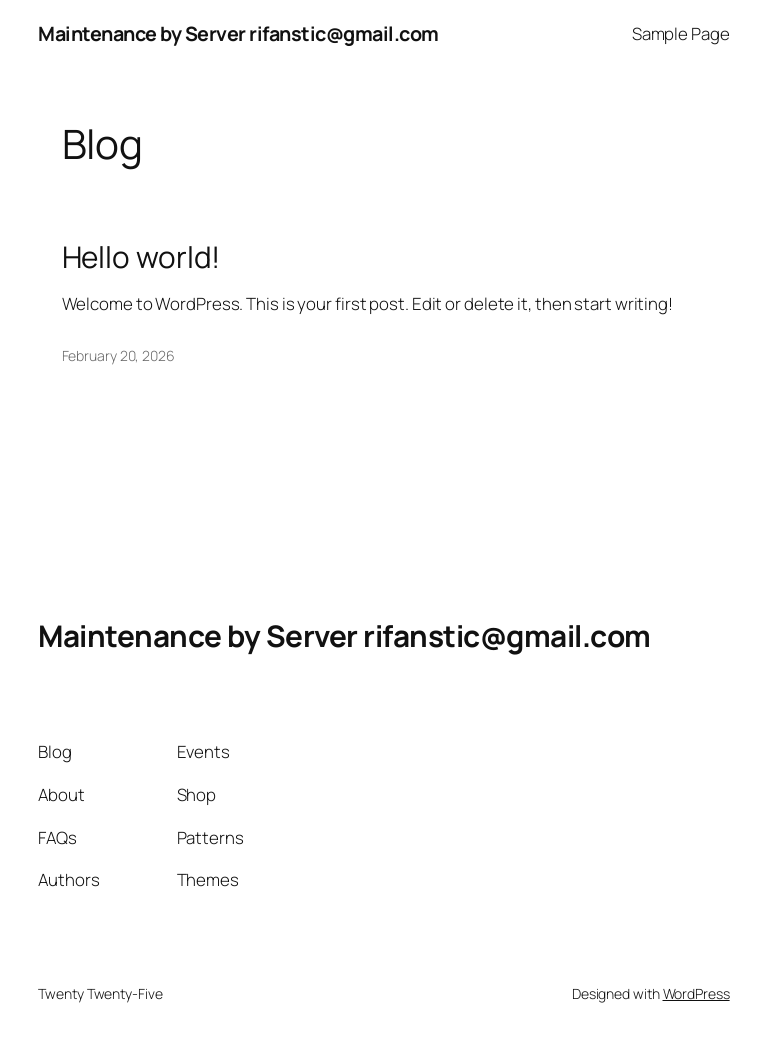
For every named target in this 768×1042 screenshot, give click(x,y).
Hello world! (141, 256)
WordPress (696, 993)
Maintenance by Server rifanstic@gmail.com (238, 33)
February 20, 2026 (118, 355)
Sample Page (681, 33)
